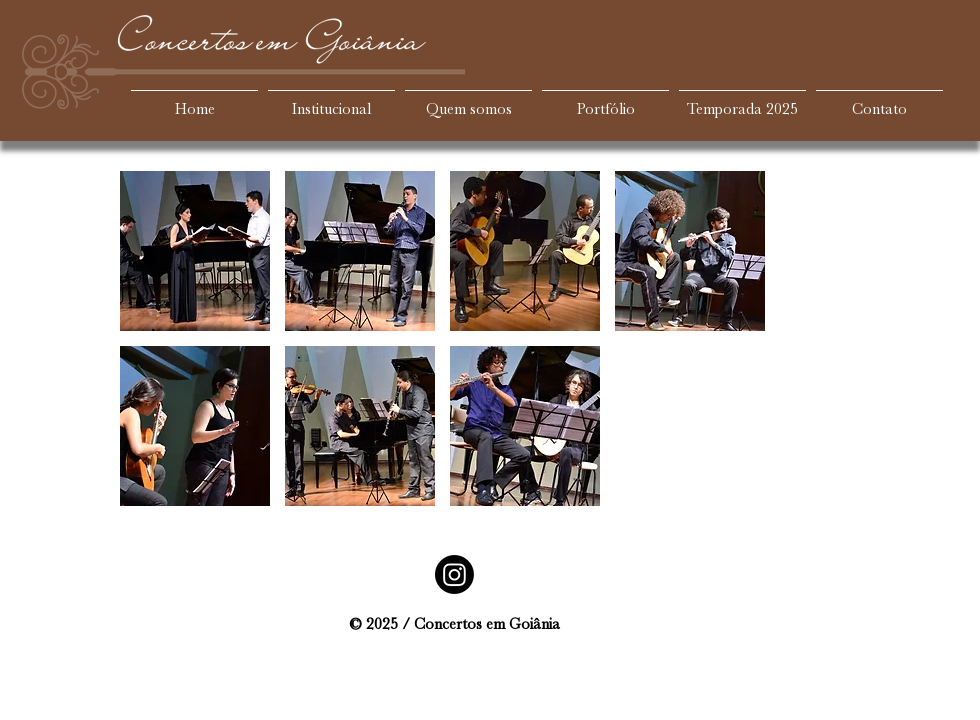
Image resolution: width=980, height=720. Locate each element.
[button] (195, 251)
